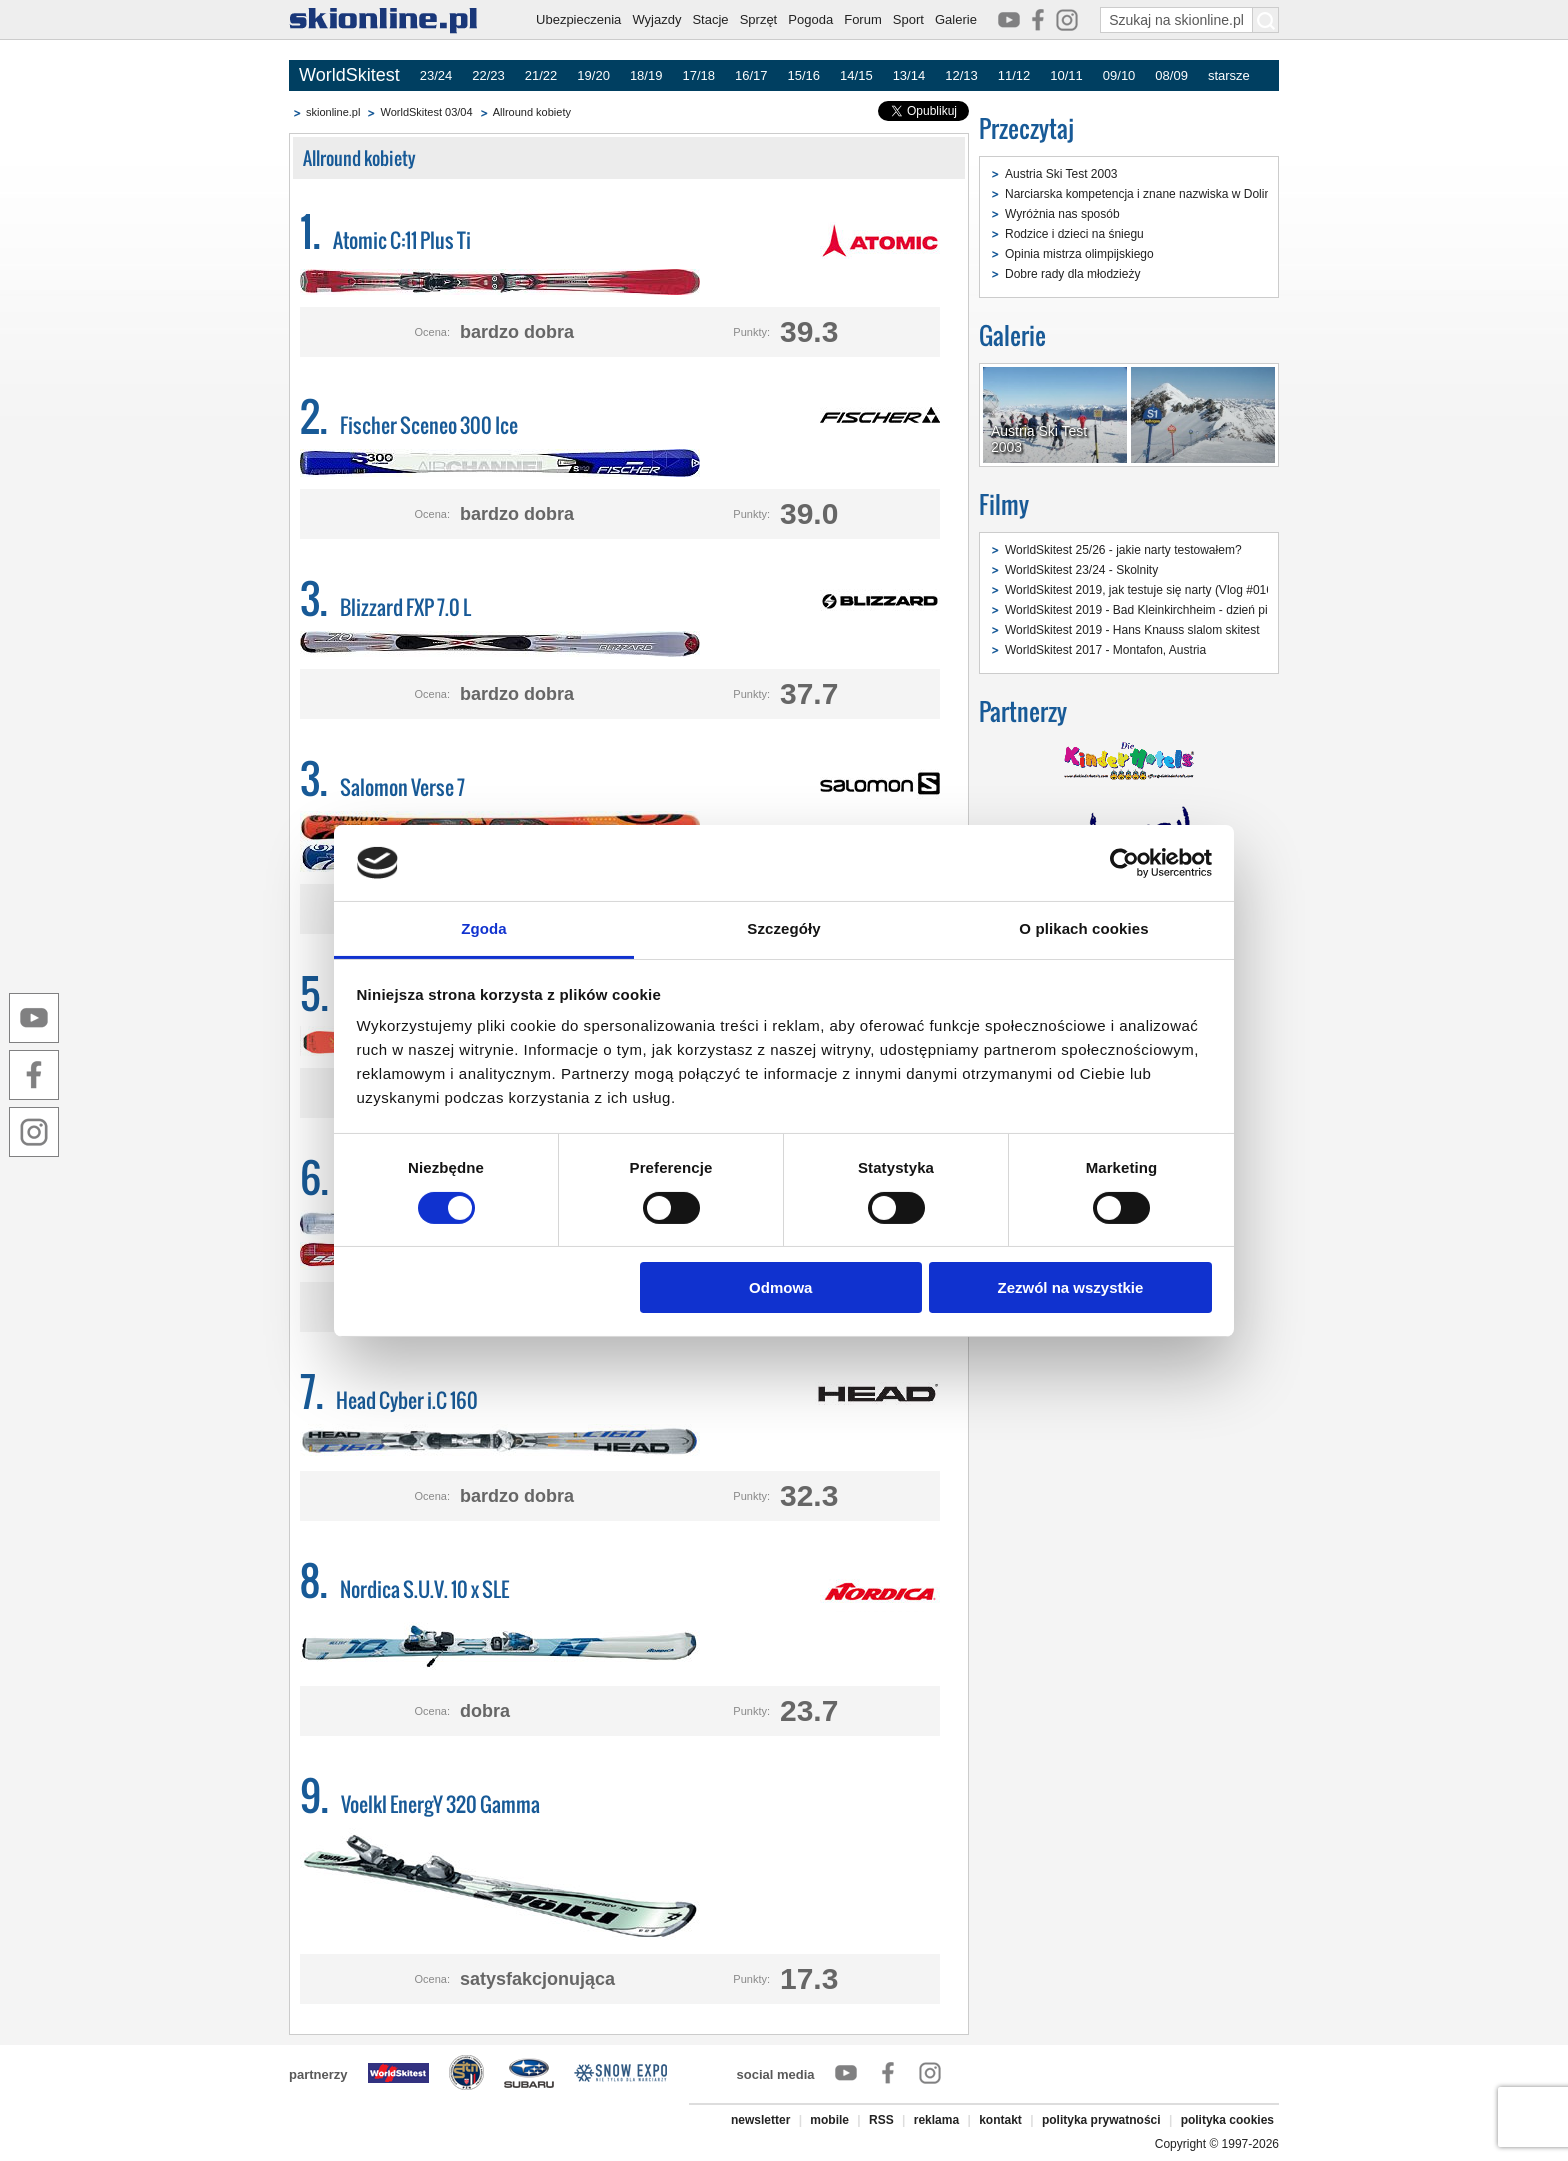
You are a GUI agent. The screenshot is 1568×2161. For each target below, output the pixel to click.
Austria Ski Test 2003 (1061, 174)
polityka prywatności (1101, 2120)
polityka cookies (1227, 2120)
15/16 (804, 75)
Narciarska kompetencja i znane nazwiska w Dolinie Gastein (1165, 194)
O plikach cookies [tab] (1083, 928)
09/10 (1119, 75)
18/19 (646, 75)
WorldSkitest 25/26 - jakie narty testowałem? (1123, 550)
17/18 (698, 75)
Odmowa (780, 1287)
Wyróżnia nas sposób (1062, 214)
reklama (936, 2120)
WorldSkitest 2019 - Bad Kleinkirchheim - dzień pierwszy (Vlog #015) (1187, 610)
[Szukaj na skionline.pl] (1266, 20)
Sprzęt (759, 19)
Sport (908, 19)
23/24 (436, 75)
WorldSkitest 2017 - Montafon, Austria (1105, 650)
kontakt (1000, 2120)
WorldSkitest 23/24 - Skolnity (1081, 570)
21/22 (541, 75)
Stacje (710, 19)
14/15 (856, 75)
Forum (863, 19)
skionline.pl (333, 112)
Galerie (956, 19)
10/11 (1066, 75)
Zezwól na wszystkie (1070, 1287)
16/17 (751, 75)
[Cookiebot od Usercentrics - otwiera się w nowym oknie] (1124, 863)
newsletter (760, 2120)
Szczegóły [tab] (783, 928)
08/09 (1171, 75)
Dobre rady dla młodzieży (1072, 274)
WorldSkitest (349, 75)
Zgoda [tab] (484, 928)
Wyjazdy (656, 19)
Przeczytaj (1026, 128)
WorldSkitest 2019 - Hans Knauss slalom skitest (1132, 630)
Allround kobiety (532, 112)
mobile (829, 2120)
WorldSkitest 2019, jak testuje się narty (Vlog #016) (1141, 590)
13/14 (909, 75)
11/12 (1014, 75)
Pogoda (810, 19)
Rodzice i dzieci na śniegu (1074, 234)
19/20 (593, 75)
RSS (881, 2120)
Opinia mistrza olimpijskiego (1079, 254)
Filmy (1004, 504)
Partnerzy (1023, 711)
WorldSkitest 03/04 (426, 112)
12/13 (961, 75)
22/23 (488, 75)
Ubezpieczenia (578, 19)
